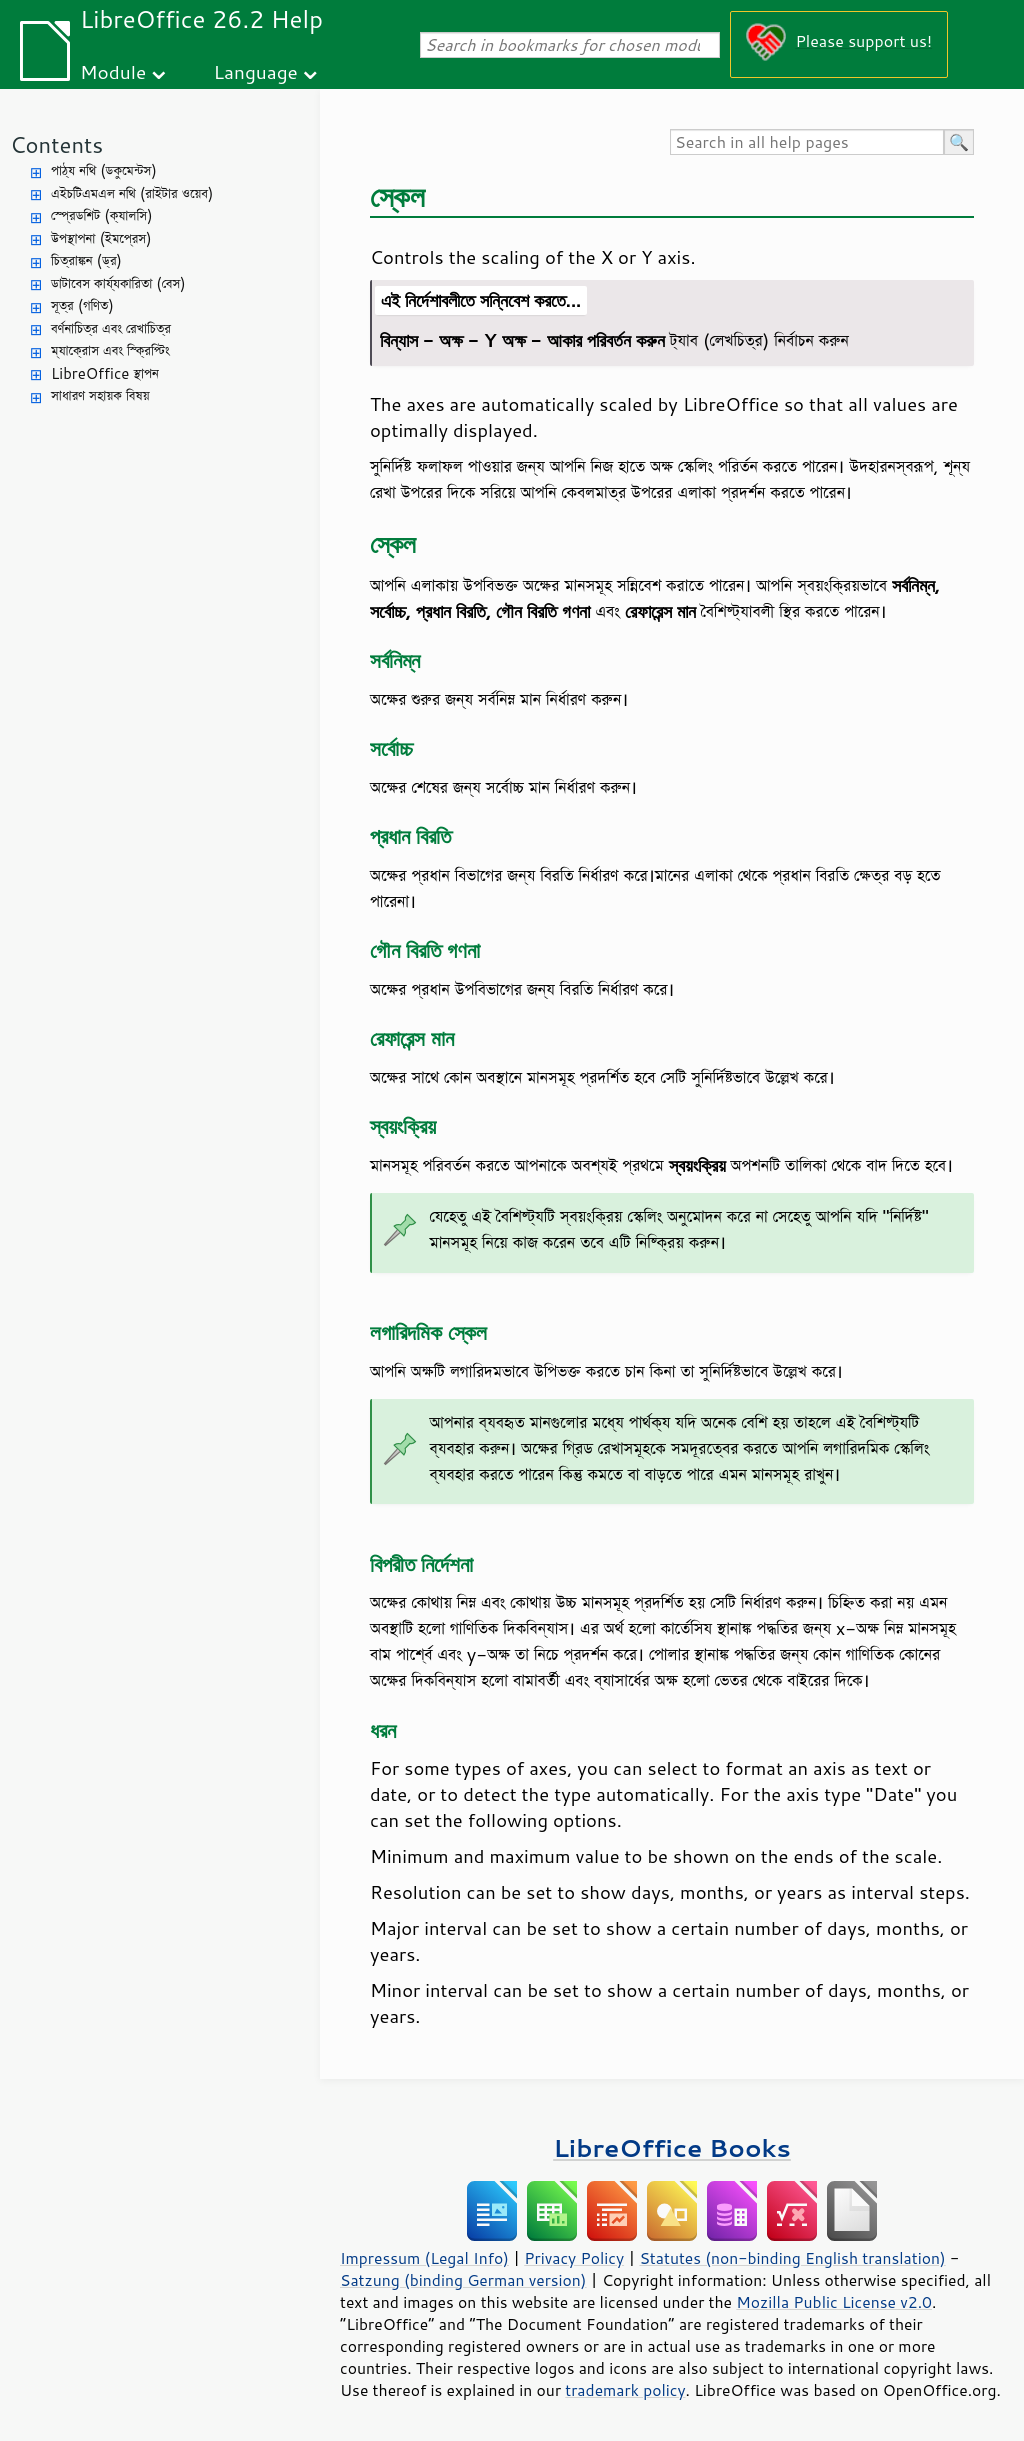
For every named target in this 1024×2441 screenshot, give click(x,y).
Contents (56, 144)
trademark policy (625, 2390)
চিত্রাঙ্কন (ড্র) (86, 260)
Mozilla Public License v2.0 (834, 2302)
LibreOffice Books (672, 2147)
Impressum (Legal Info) (424, 2258)
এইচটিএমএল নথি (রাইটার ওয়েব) (132, 193)
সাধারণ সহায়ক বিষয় (100, 395)
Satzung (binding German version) (463, 2280)
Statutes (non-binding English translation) (792, 2258)
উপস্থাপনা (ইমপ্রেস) (101, 238)
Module (113, 71)
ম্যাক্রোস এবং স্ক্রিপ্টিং (110, 350)
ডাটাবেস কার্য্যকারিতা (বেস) (118, 283)
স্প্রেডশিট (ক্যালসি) (102, 215)
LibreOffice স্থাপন (105, 373)
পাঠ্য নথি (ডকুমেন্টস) (104, 170)
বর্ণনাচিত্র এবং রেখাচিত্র (111, 328)
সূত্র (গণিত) (82, 305)
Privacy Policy (574, 2258)
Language (256, 71)
